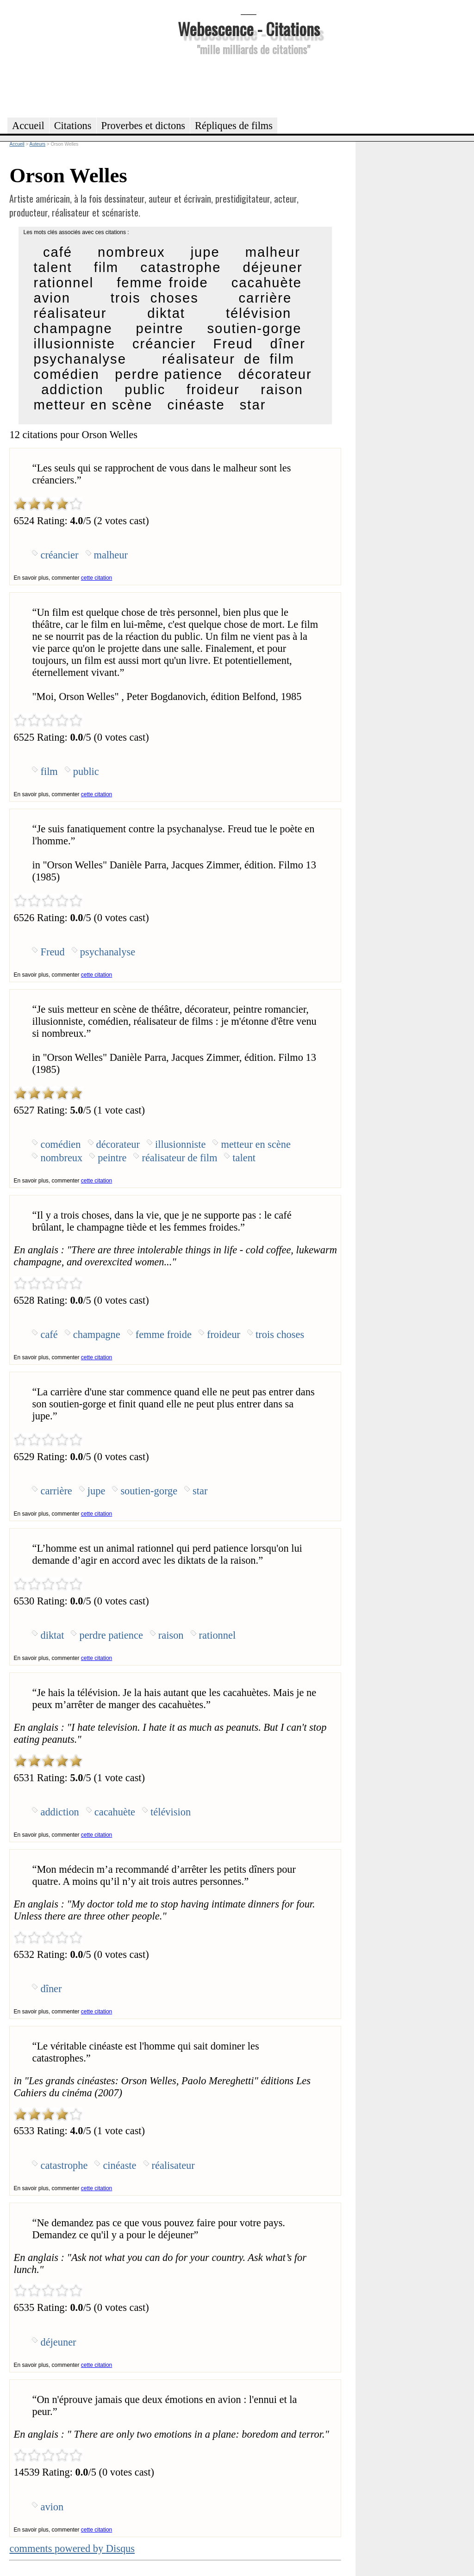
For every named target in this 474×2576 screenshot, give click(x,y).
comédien (66, 374)
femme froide (162, 282)
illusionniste (74, 343)
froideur (213, 389)
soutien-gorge (254, 328)
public (145, 389)
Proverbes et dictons (143, 125)
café (57, 252)
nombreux (131, 252)
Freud (233, 343)
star (253, 404)
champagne (72, 328)
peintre (160, 328)
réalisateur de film (228, 359)
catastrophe (180, 267)
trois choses (155, 298)
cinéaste (196, 404)
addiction (72, 389)
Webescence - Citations (249, 28)
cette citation (96, 578)
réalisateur (69, 313)
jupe (205, 252)
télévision (258, 313)
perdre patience (169, 374)
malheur (272, 252)
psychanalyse (79, 359)
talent (52, 267)
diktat (166, 313)
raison (282, 389)
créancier (164, 343)
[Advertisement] (248, 85)
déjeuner (272, 267)
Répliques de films (234, 125)
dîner (288, 343)
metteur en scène (92, 404)
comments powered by (72, 2548)
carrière (265, 298)
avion (51, 298)
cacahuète (266, 282)
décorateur (275, 374)
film (106, 267)
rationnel (63, 282)
